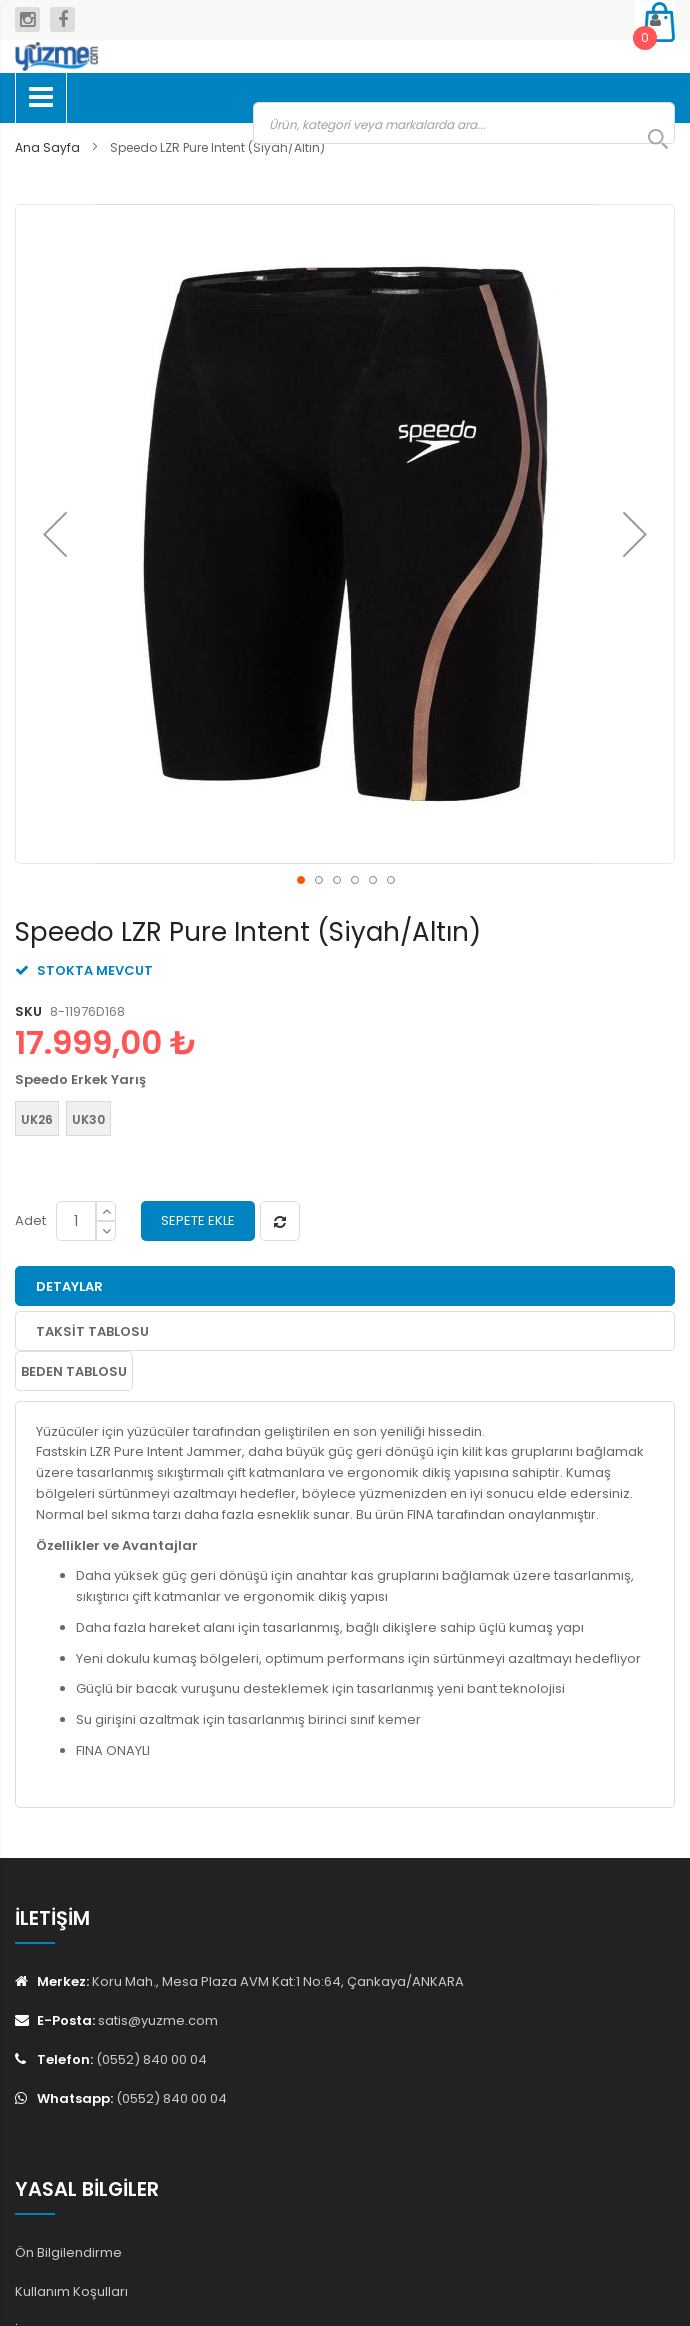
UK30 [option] (88, 1119)
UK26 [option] (37, 1119)
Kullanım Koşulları (71, 2291)
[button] (55, 534)
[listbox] (340, 1121)
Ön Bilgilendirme (68, 2252)
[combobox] (464, 123)
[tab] (345, 1286)
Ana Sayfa (47, 147)
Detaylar (69, 1286)
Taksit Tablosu (92, 1331)
